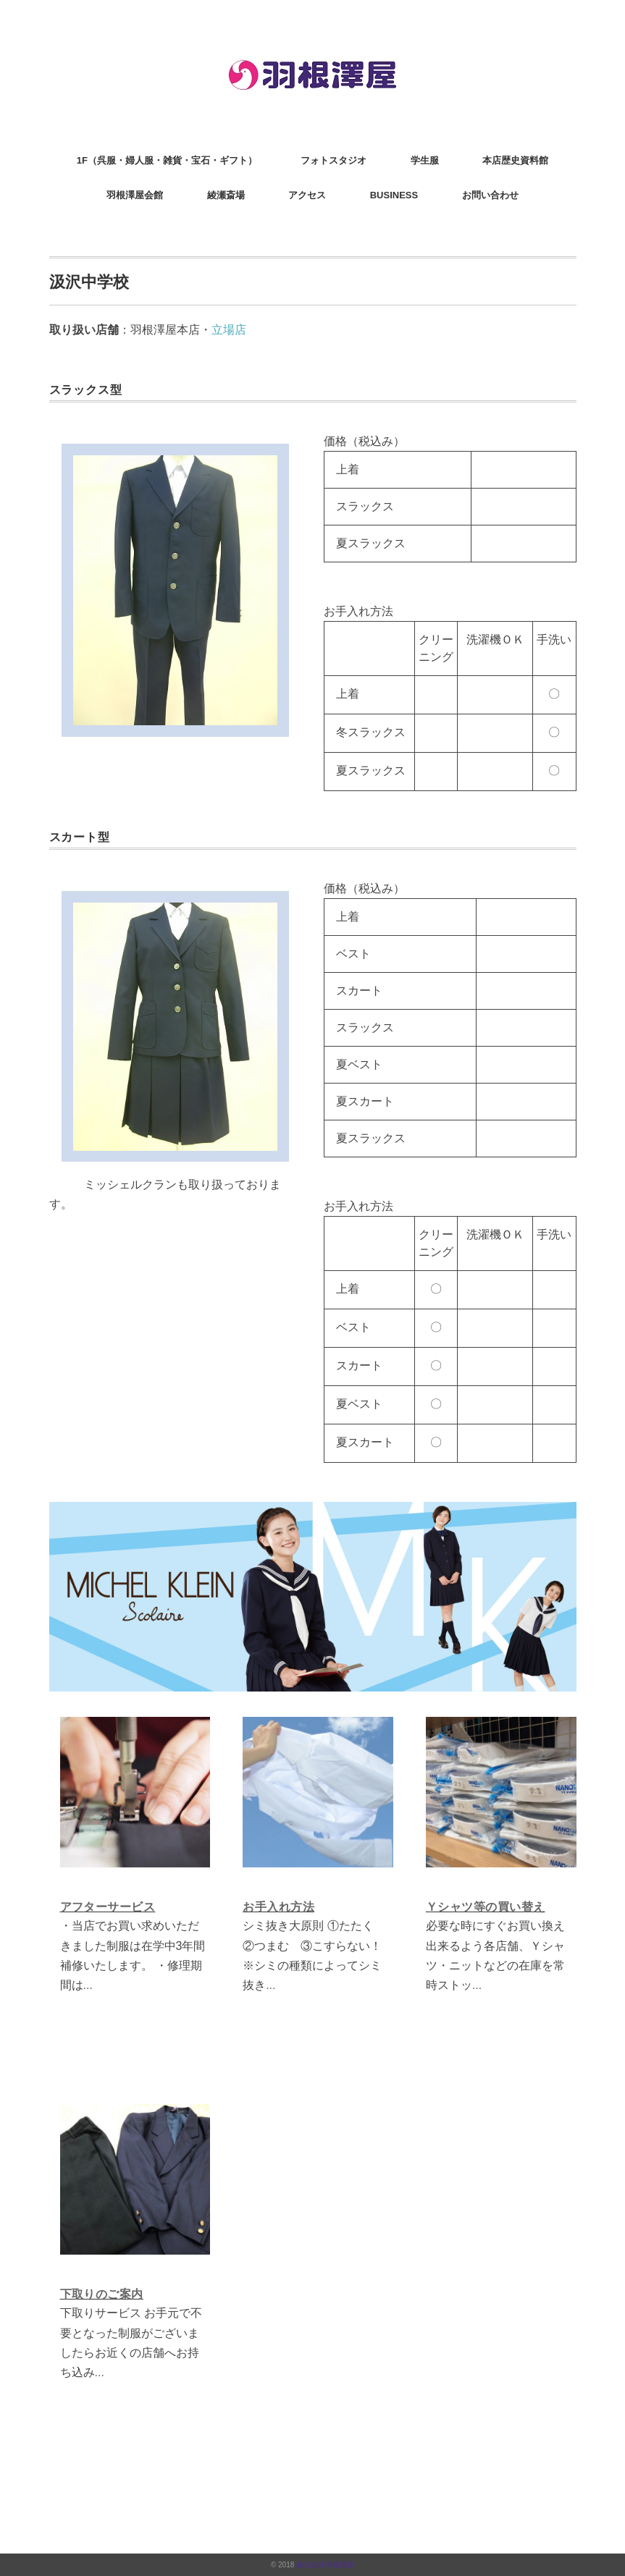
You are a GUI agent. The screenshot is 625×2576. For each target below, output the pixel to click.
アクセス (307, 195)
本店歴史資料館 (515, 160)
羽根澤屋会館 (134, 195)
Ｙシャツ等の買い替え (485, 1907)
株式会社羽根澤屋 (325, 2565)
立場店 (228, 330)
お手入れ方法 (278, 1907)
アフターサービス (108, 1907)
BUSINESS (394, 195)
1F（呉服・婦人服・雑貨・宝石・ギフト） (167, 160)
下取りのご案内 (101, 2294)
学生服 (425, 160)
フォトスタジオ (333, 160)
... (88, 1985)
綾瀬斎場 (226, 195)
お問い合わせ (490, 195)
